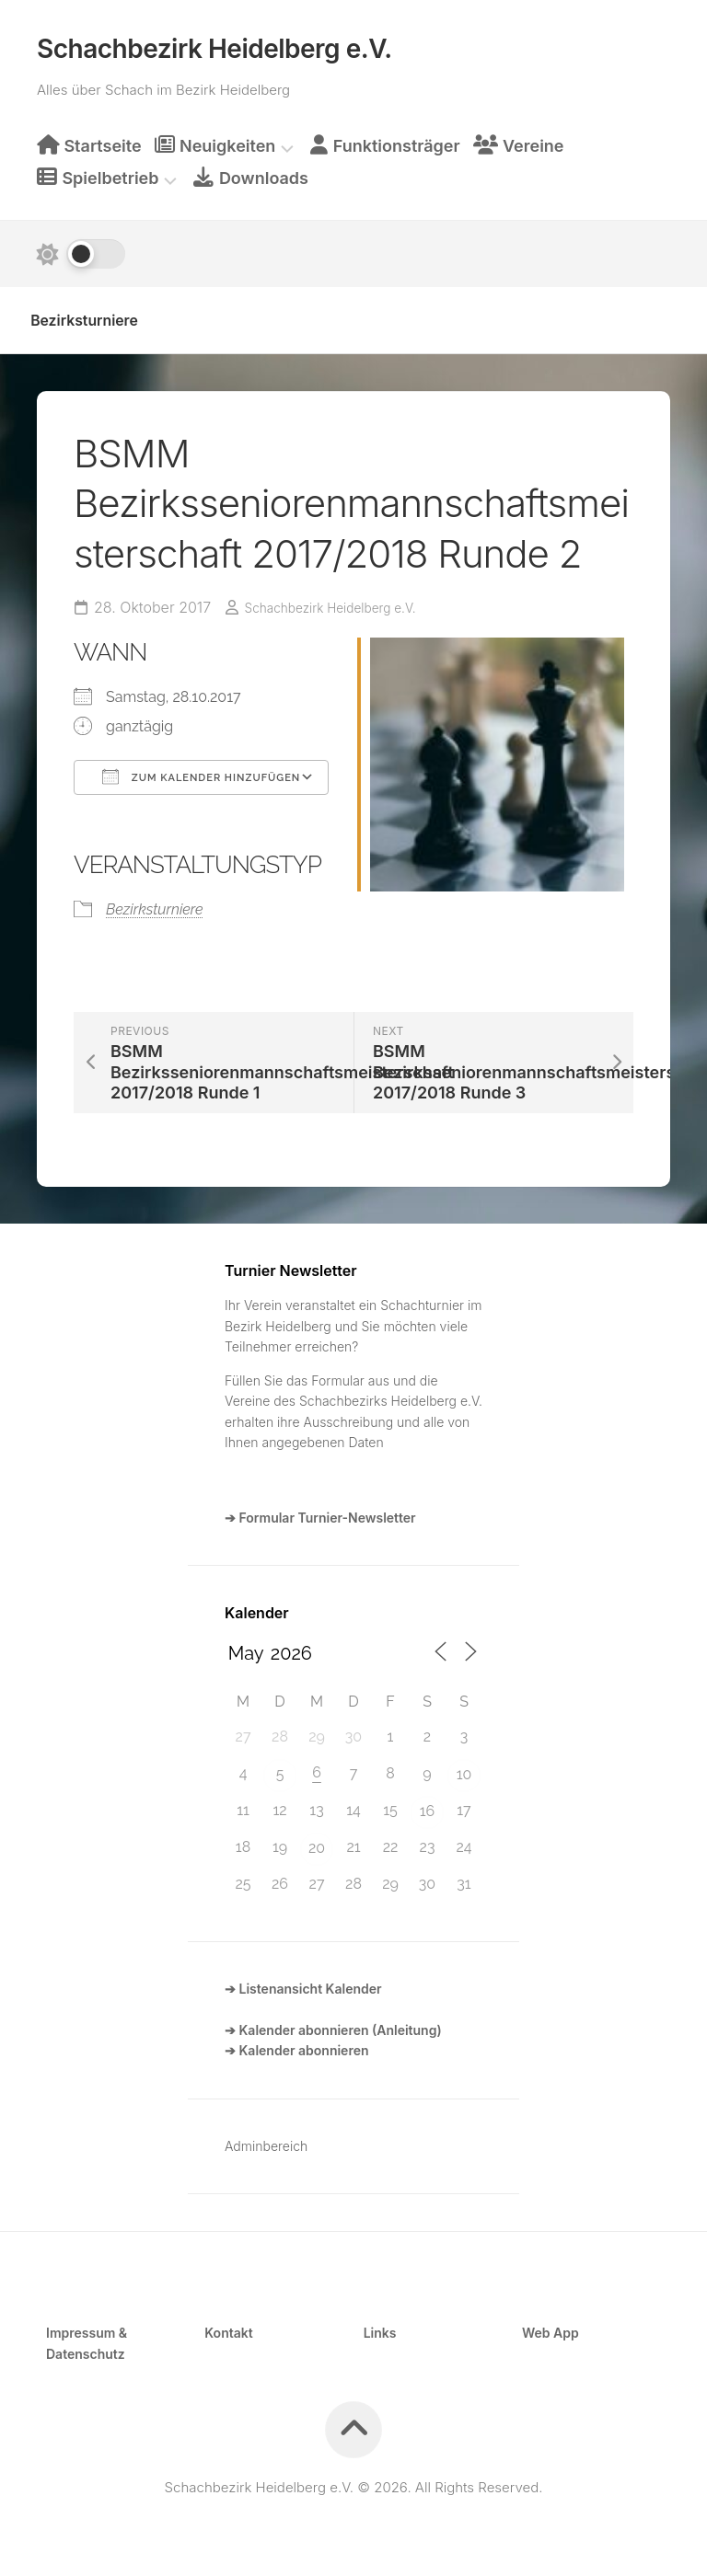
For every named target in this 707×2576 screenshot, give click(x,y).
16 (427, 1805)
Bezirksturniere (102, 311)
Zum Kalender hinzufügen (201, 771)
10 (464, 1768)
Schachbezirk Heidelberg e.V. (214, 43)
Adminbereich (266, 2140)
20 (316, 1842)
